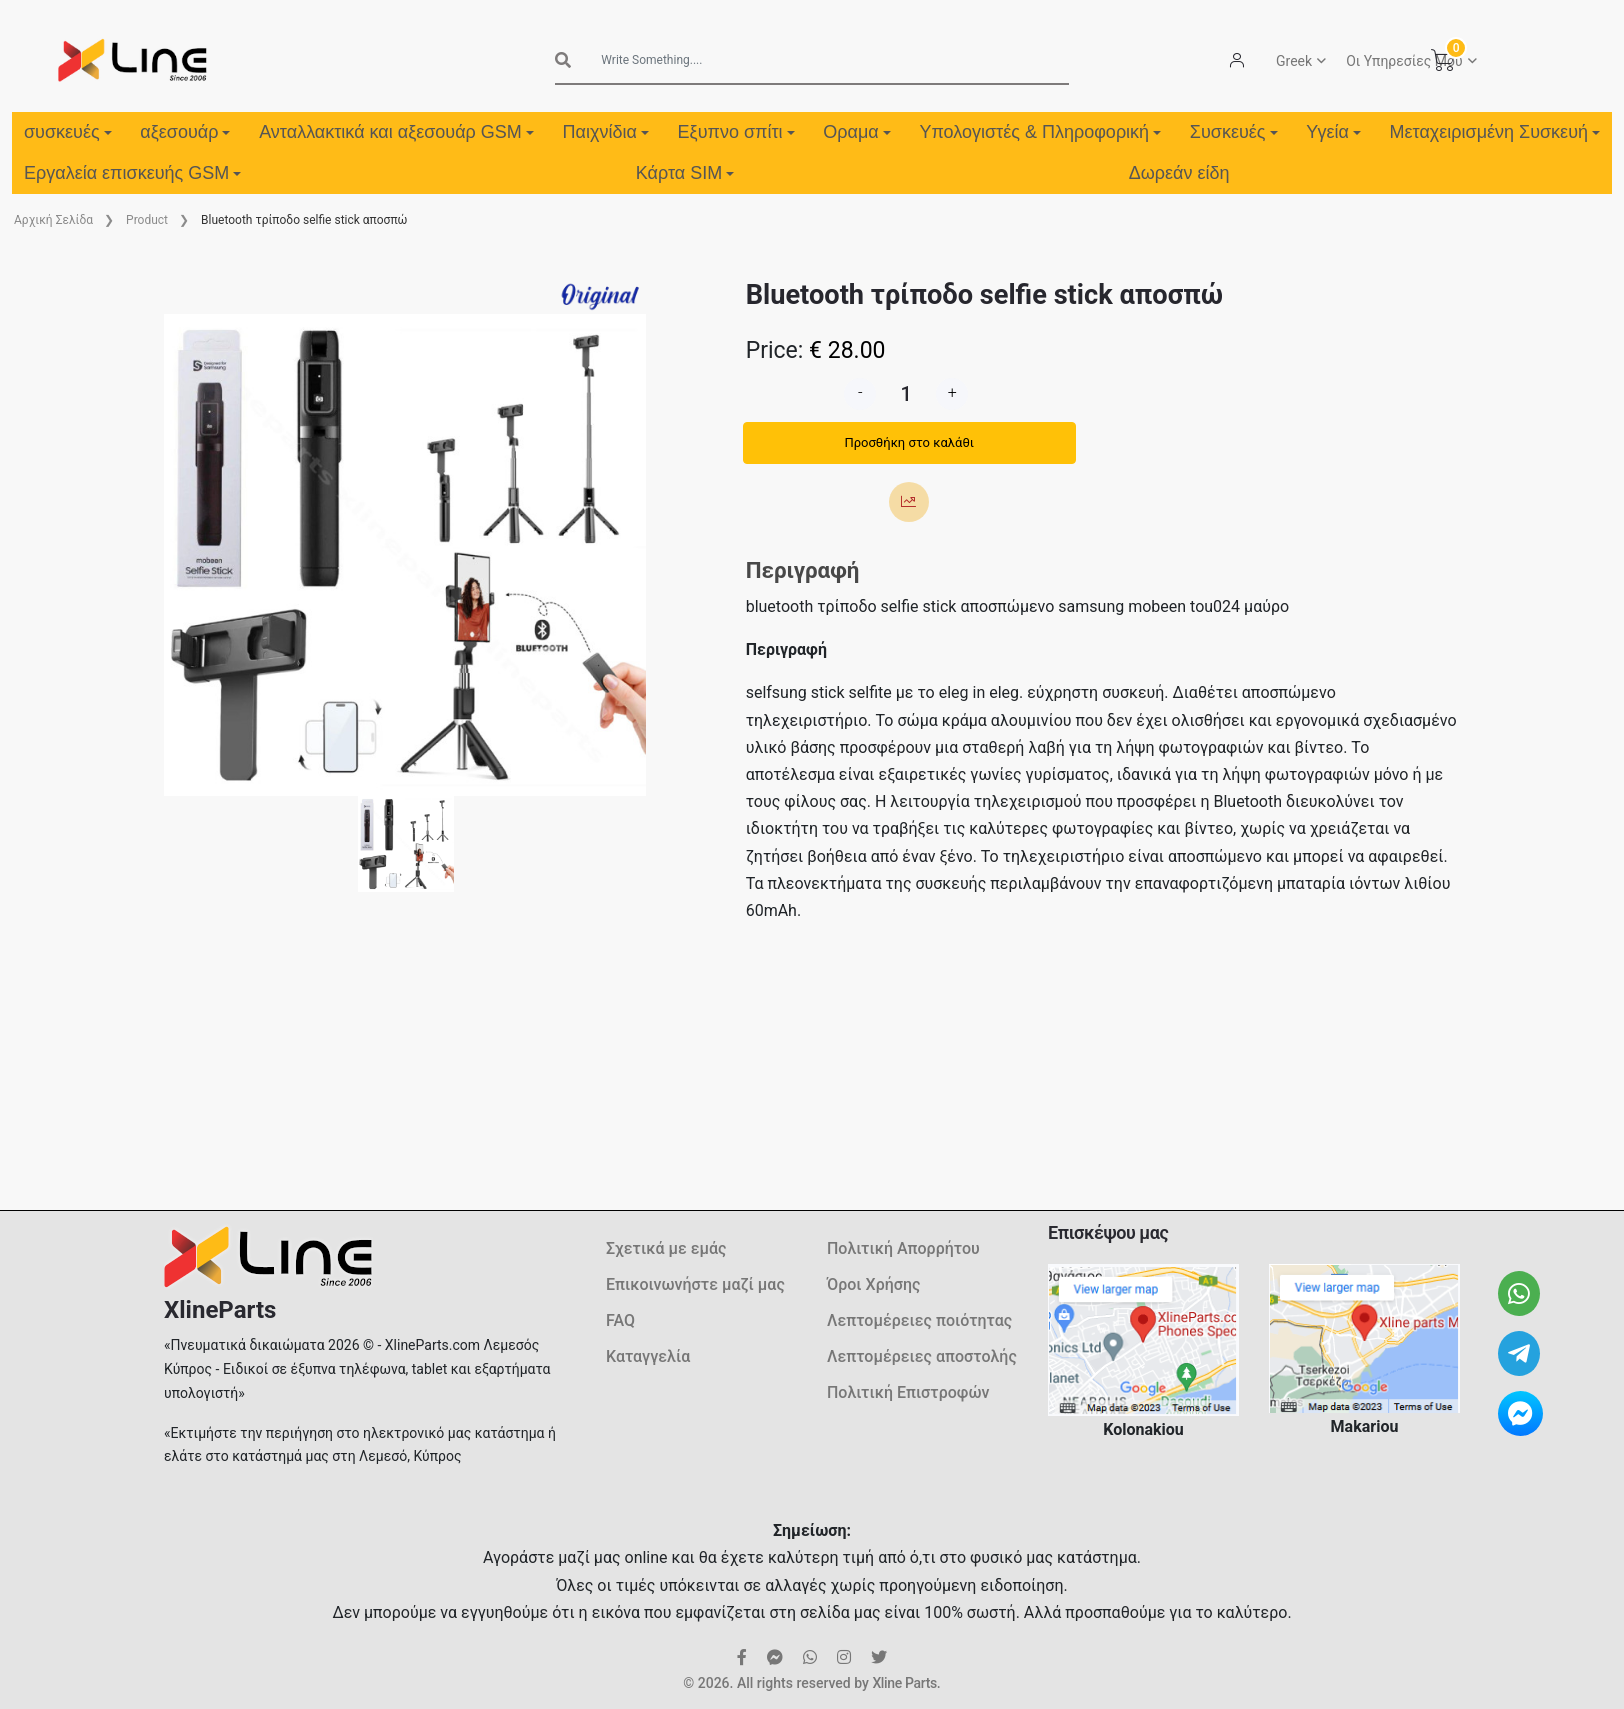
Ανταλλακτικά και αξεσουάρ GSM (396, 132)
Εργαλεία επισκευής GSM (132, 173)
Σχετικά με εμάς (666, 1248)
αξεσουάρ (185, 132)
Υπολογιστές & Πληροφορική (1040, 132)
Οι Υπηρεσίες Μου (1404, 61)
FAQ (620, 1320)
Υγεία (1333, 132)
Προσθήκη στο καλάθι (909, 442)
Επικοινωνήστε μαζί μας (695, 1284)
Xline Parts (904, 1683)
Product (147, 220)
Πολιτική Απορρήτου (903, 1248)
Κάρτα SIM (685, 173)
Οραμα (856, 132)
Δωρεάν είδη (1179, 173)
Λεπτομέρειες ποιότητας (919, 1320)
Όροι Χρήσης (873, 1284)
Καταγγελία (648, 1356)
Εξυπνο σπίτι (736, 132)
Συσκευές (1234, 132)
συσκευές (68, 132)
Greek (1294, 61)
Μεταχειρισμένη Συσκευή (1495, 132)
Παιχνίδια (606, 132)
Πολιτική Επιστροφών (908, 1392)
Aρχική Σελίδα (53, 220)
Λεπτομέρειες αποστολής (922, 1356)
